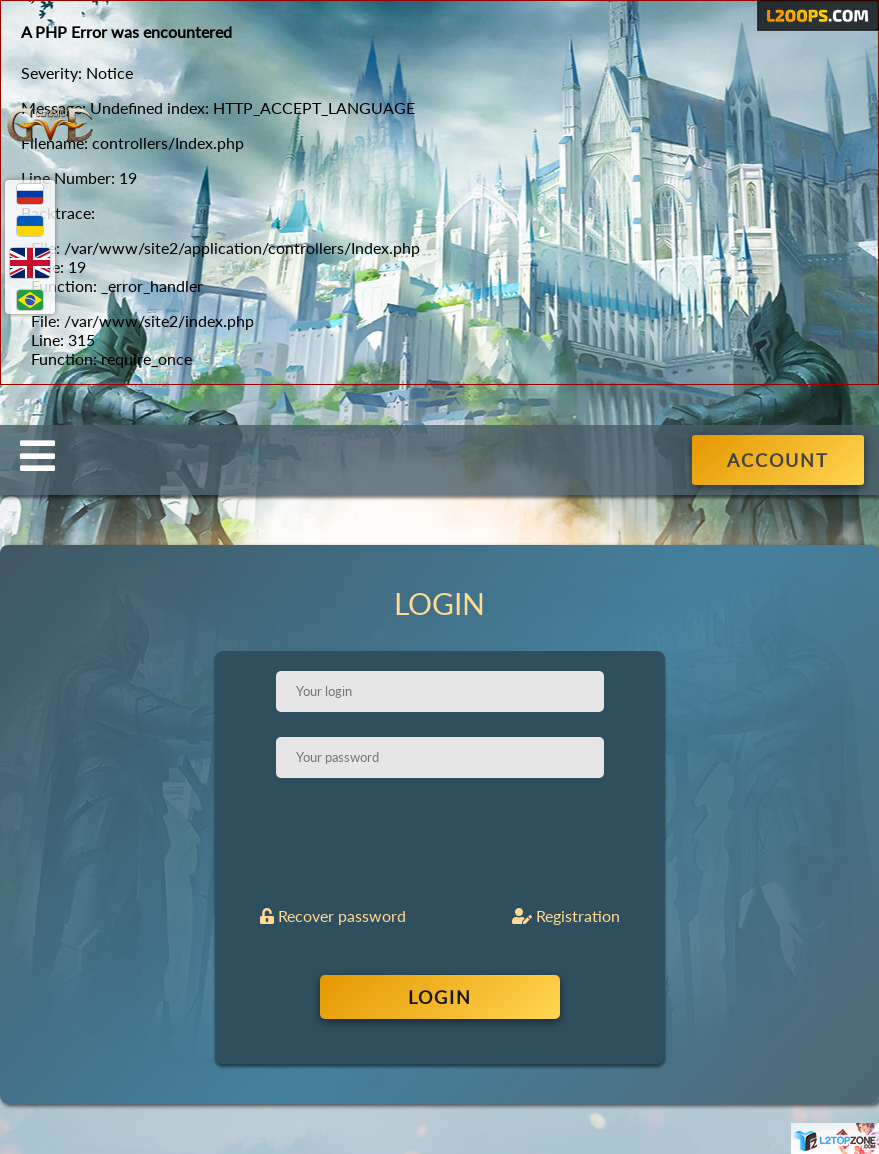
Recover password (333, 915)
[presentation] (442, 842)
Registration (566, 915)
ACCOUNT (778, 460)
